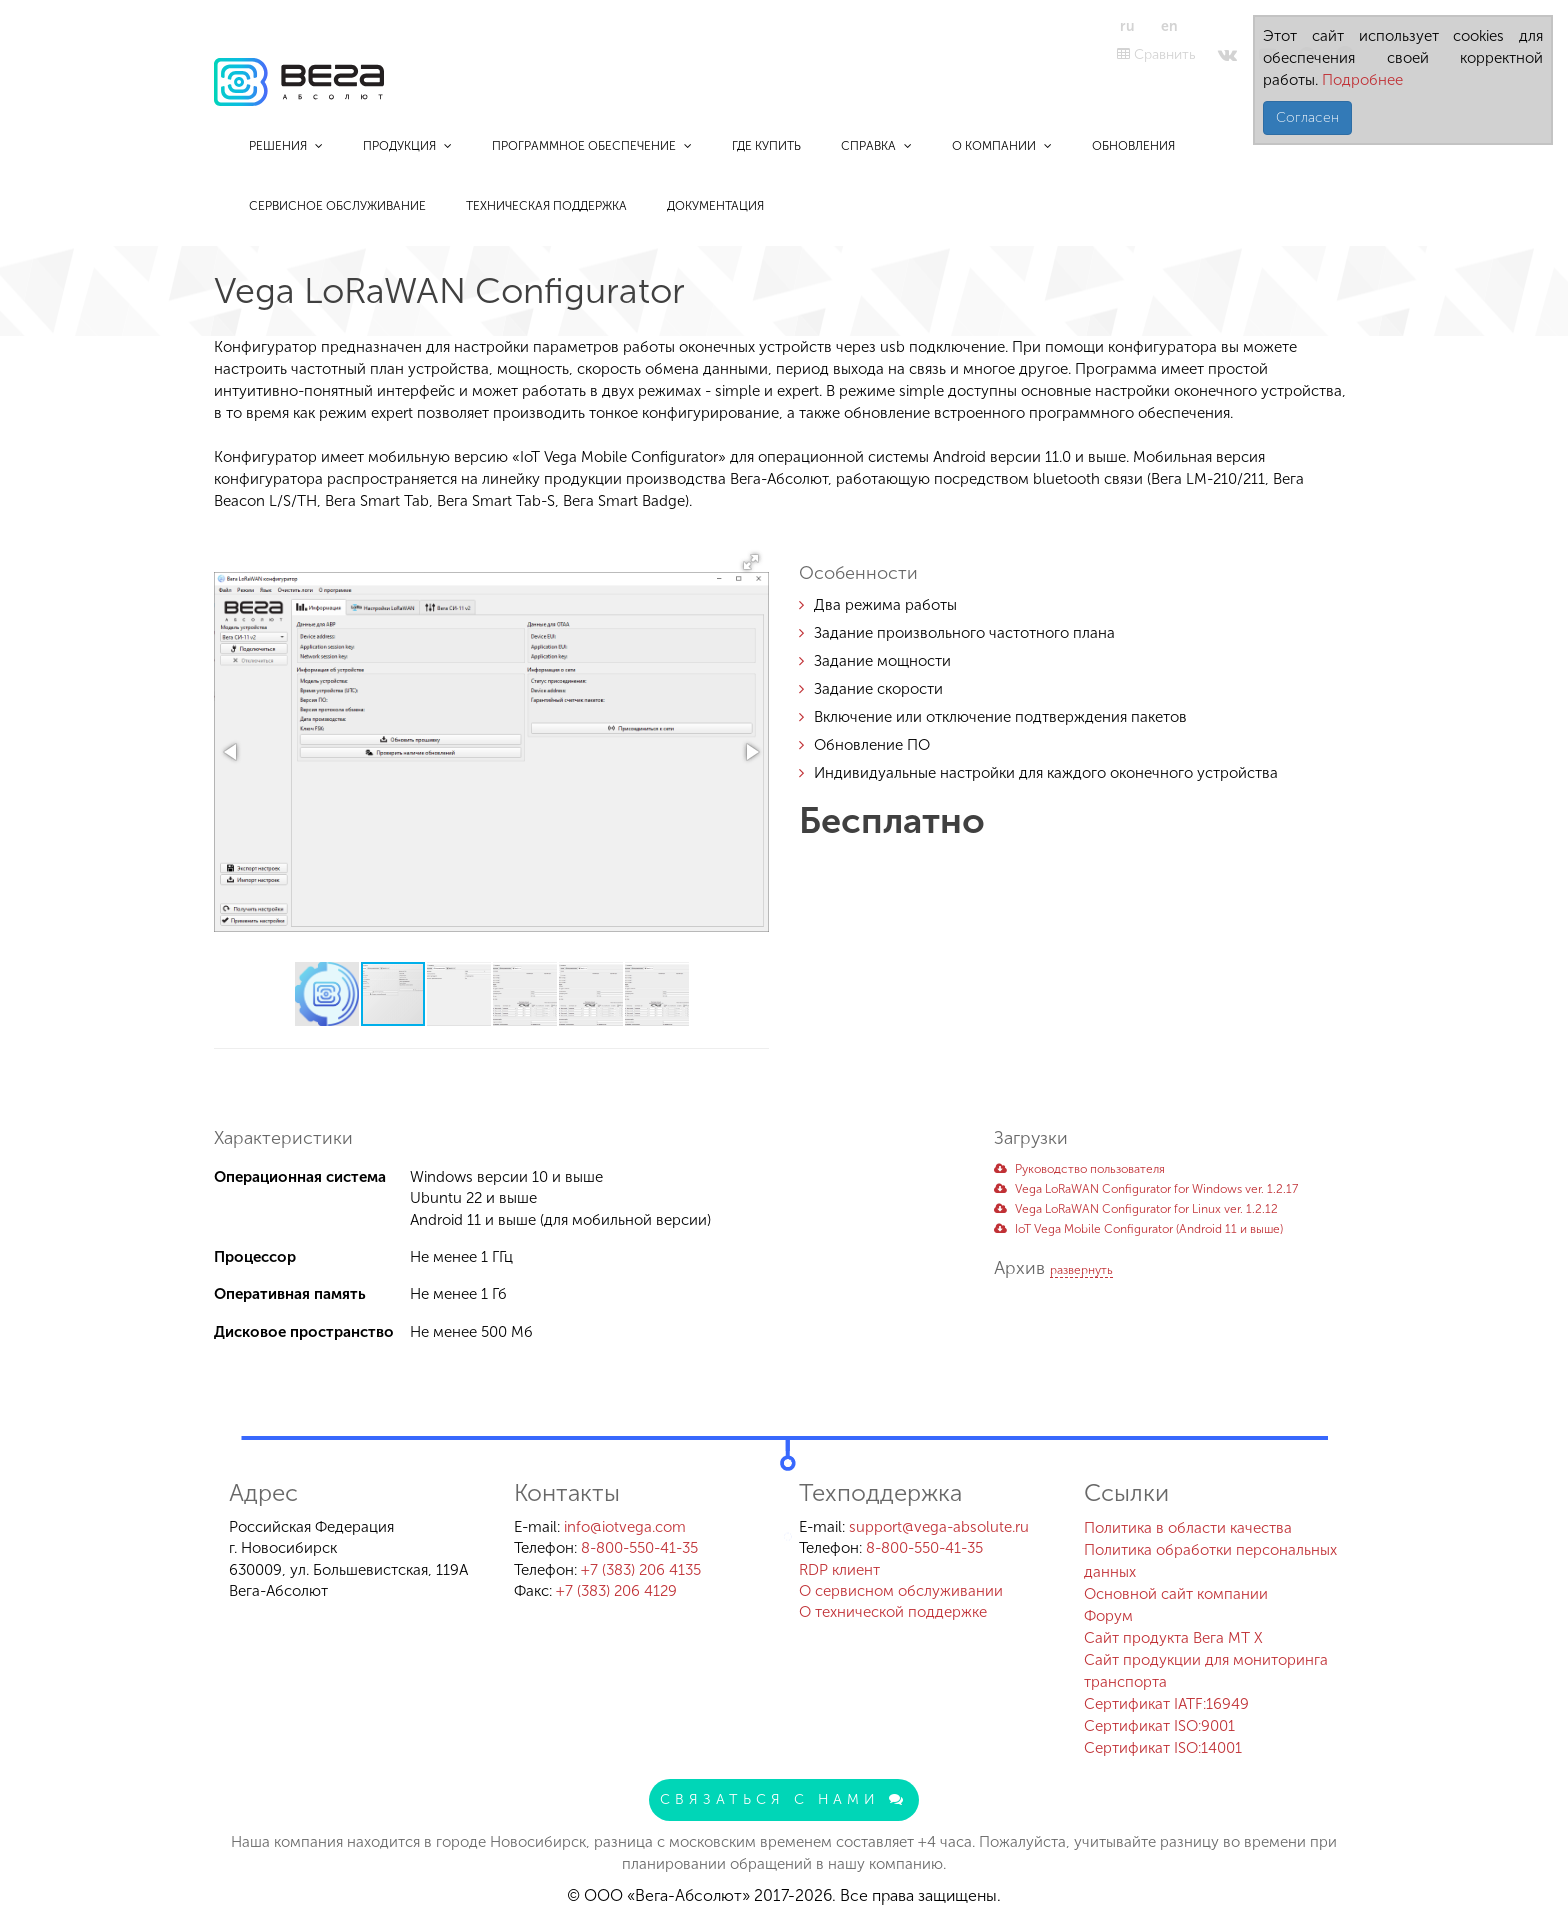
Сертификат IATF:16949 (1166, 1704)
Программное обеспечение (592, 146)
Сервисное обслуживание (337, 206)
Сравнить (1156, 54)
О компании (1002, 146)
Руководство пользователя (1079, 1169)
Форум (1108, 1616)
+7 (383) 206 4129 (616, 1591)
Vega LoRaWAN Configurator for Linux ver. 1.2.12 (1136, 1209)
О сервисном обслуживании (901, 1591)
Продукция (407, 146)
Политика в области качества (1188, 1528)
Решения (286, 146)
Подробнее (1360, 80)
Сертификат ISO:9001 (1159, 1726)
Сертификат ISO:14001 (1163, 1748)
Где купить (766, 146)
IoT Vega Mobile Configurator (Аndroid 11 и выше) (1138, 1229)
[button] (751, 562)
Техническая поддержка (546, 206)
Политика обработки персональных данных (1210, 1561)
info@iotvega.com (625, 1527)
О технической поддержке (893, 1612)
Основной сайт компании (1176, 1594)
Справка (876, 146)
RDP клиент (839, 1570)
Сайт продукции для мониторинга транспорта (1206, 1671)
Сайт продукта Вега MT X (1173, 1638)
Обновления (1133, 146)
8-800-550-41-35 (639, 1548)
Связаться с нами (784, 1799)
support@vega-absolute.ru (939, 1527)
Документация (715, 206)
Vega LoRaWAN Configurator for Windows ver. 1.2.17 (1146, 1189)
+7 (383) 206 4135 (641, 1570)
